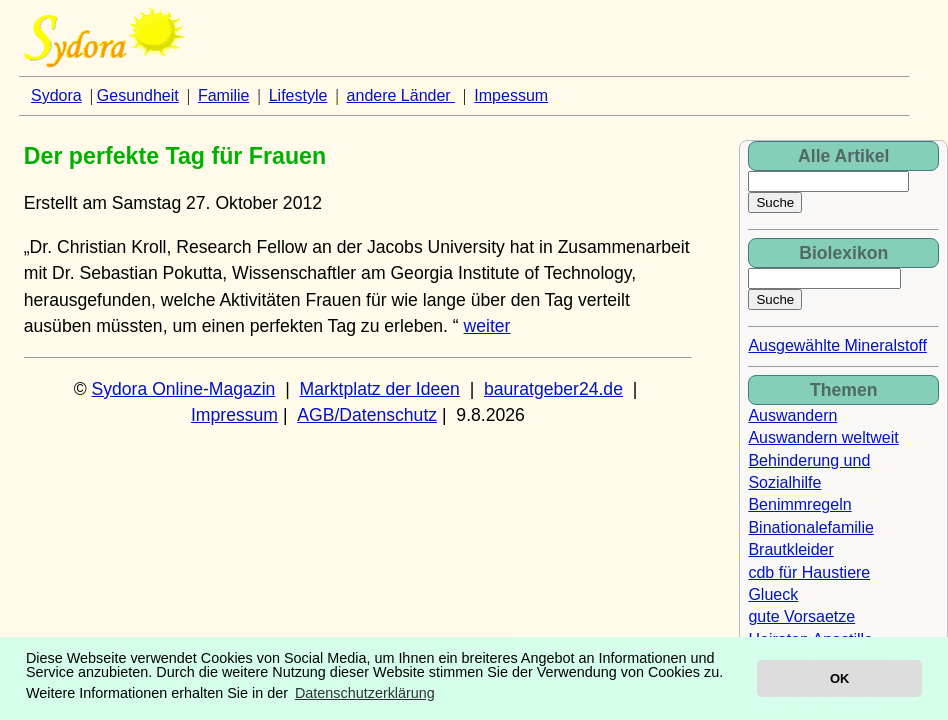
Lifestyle (298, 95)
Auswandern (792, 415)
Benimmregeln (799, 504)
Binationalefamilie (810, 527)
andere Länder (401, 95)
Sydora (56, 95)
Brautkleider (790, 549)
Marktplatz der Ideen (379, 389)
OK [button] (839, 678)
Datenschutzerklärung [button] (365, 693)
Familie (224, 95)
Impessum (511, 95)
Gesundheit (138, 95)
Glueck (773, 594)
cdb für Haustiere (809, 572)
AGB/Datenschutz (367, 415)
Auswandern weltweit (823, 437)
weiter (487, 326)
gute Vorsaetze (801, 616)
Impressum (234, 415)
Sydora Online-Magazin (184, 389)
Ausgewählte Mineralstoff (837, 345)
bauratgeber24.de (553, 389)
